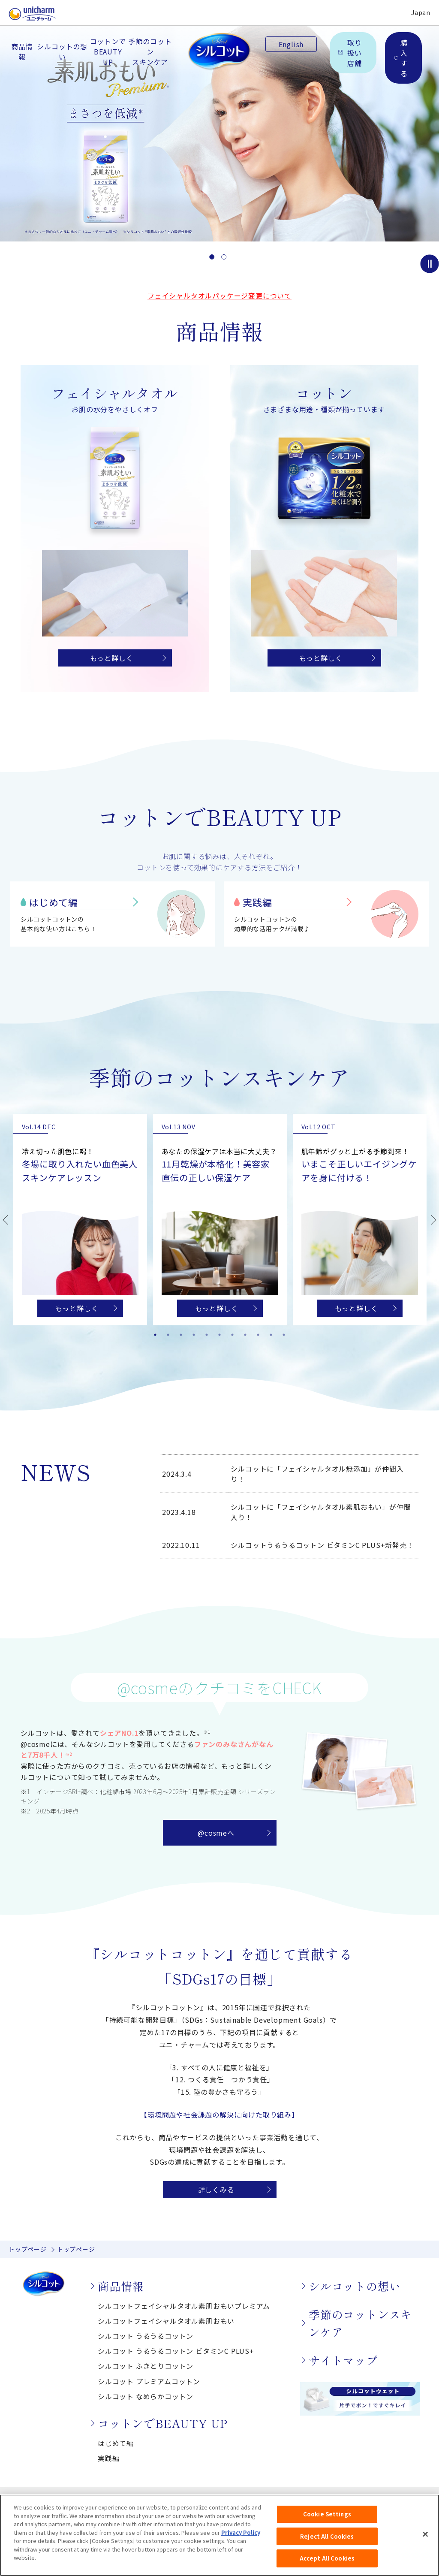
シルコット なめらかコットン (145, 2396)
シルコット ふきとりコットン (145, 2366)
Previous (5, 1220)
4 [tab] (193, 1334)
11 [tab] (284, 1334)
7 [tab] (232, 1334)
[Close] (425, 2543)
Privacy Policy (240, 2541)
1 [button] (211, 256)
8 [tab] (245, 1334)
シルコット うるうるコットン (145, 2336)
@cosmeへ (216, 1833)
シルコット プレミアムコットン (149, 2381)
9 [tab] (258, 1334)
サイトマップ (343, 2360)
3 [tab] (181, 1334)
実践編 (257, 902)
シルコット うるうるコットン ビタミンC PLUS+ (176, 2351)
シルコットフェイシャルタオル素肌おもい (166, 2321)
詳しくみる (216, 2189)
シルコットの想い (62, 51)
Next (434, 1220)
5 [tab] (206, 1334)
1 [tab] (155, 1334)
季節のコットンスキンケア (150, 51)
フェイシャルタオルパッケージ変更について (219, 295)
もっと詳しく (111, 658)
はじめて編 (53, 902)
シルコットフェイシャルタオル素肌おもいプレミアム (184, 2306)
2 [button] (223, 256)
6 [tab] (219, 1334)
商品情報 (22, 51)
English (291, 44)
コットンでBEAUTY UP (108, 51)
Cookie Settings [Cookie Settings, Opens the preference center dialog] (327, 2523)
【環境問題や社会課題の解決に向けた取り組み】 (219, 2114)
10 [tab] (271, 1334)
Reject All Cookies (327, 2545)
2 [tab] (168, 1334)
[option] (219, 120)
